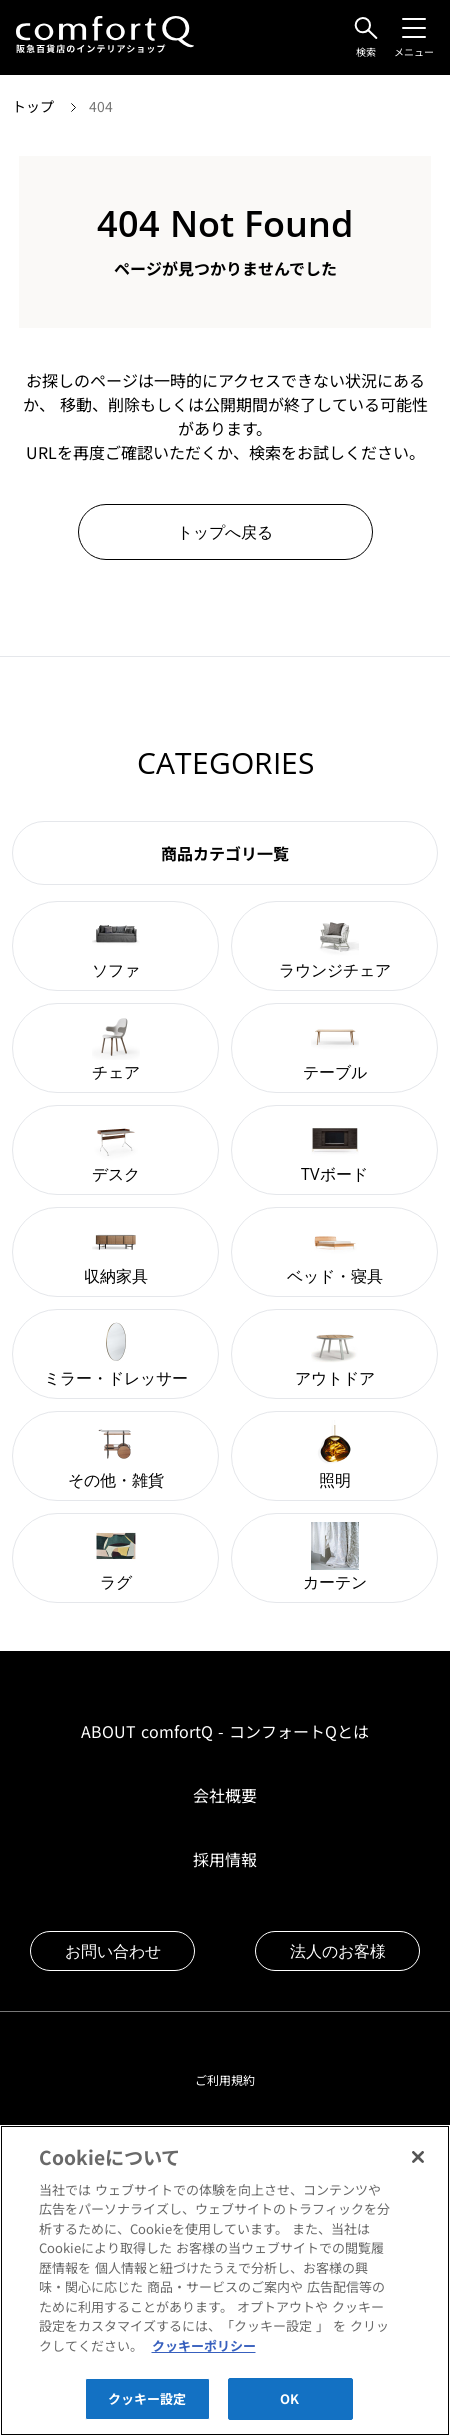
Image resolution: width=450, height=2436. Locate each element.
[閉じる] (418, 2170)
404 (101, 106)
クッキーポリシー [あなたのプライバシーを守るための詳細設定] (204, 2358)
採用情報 (225, 1859)
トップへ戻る (225, 532)
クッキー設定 (147, 2411)
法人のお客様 (338, 1951)
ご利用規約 (225, 2079)
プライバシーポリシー (225, 2135)
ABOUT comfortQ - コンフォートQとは (225, 1731)
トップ (35, 106)
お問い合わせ (113, 1951)
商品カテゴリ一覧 (225, 853)
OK (289, 2411)
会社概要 (225, 1795)
